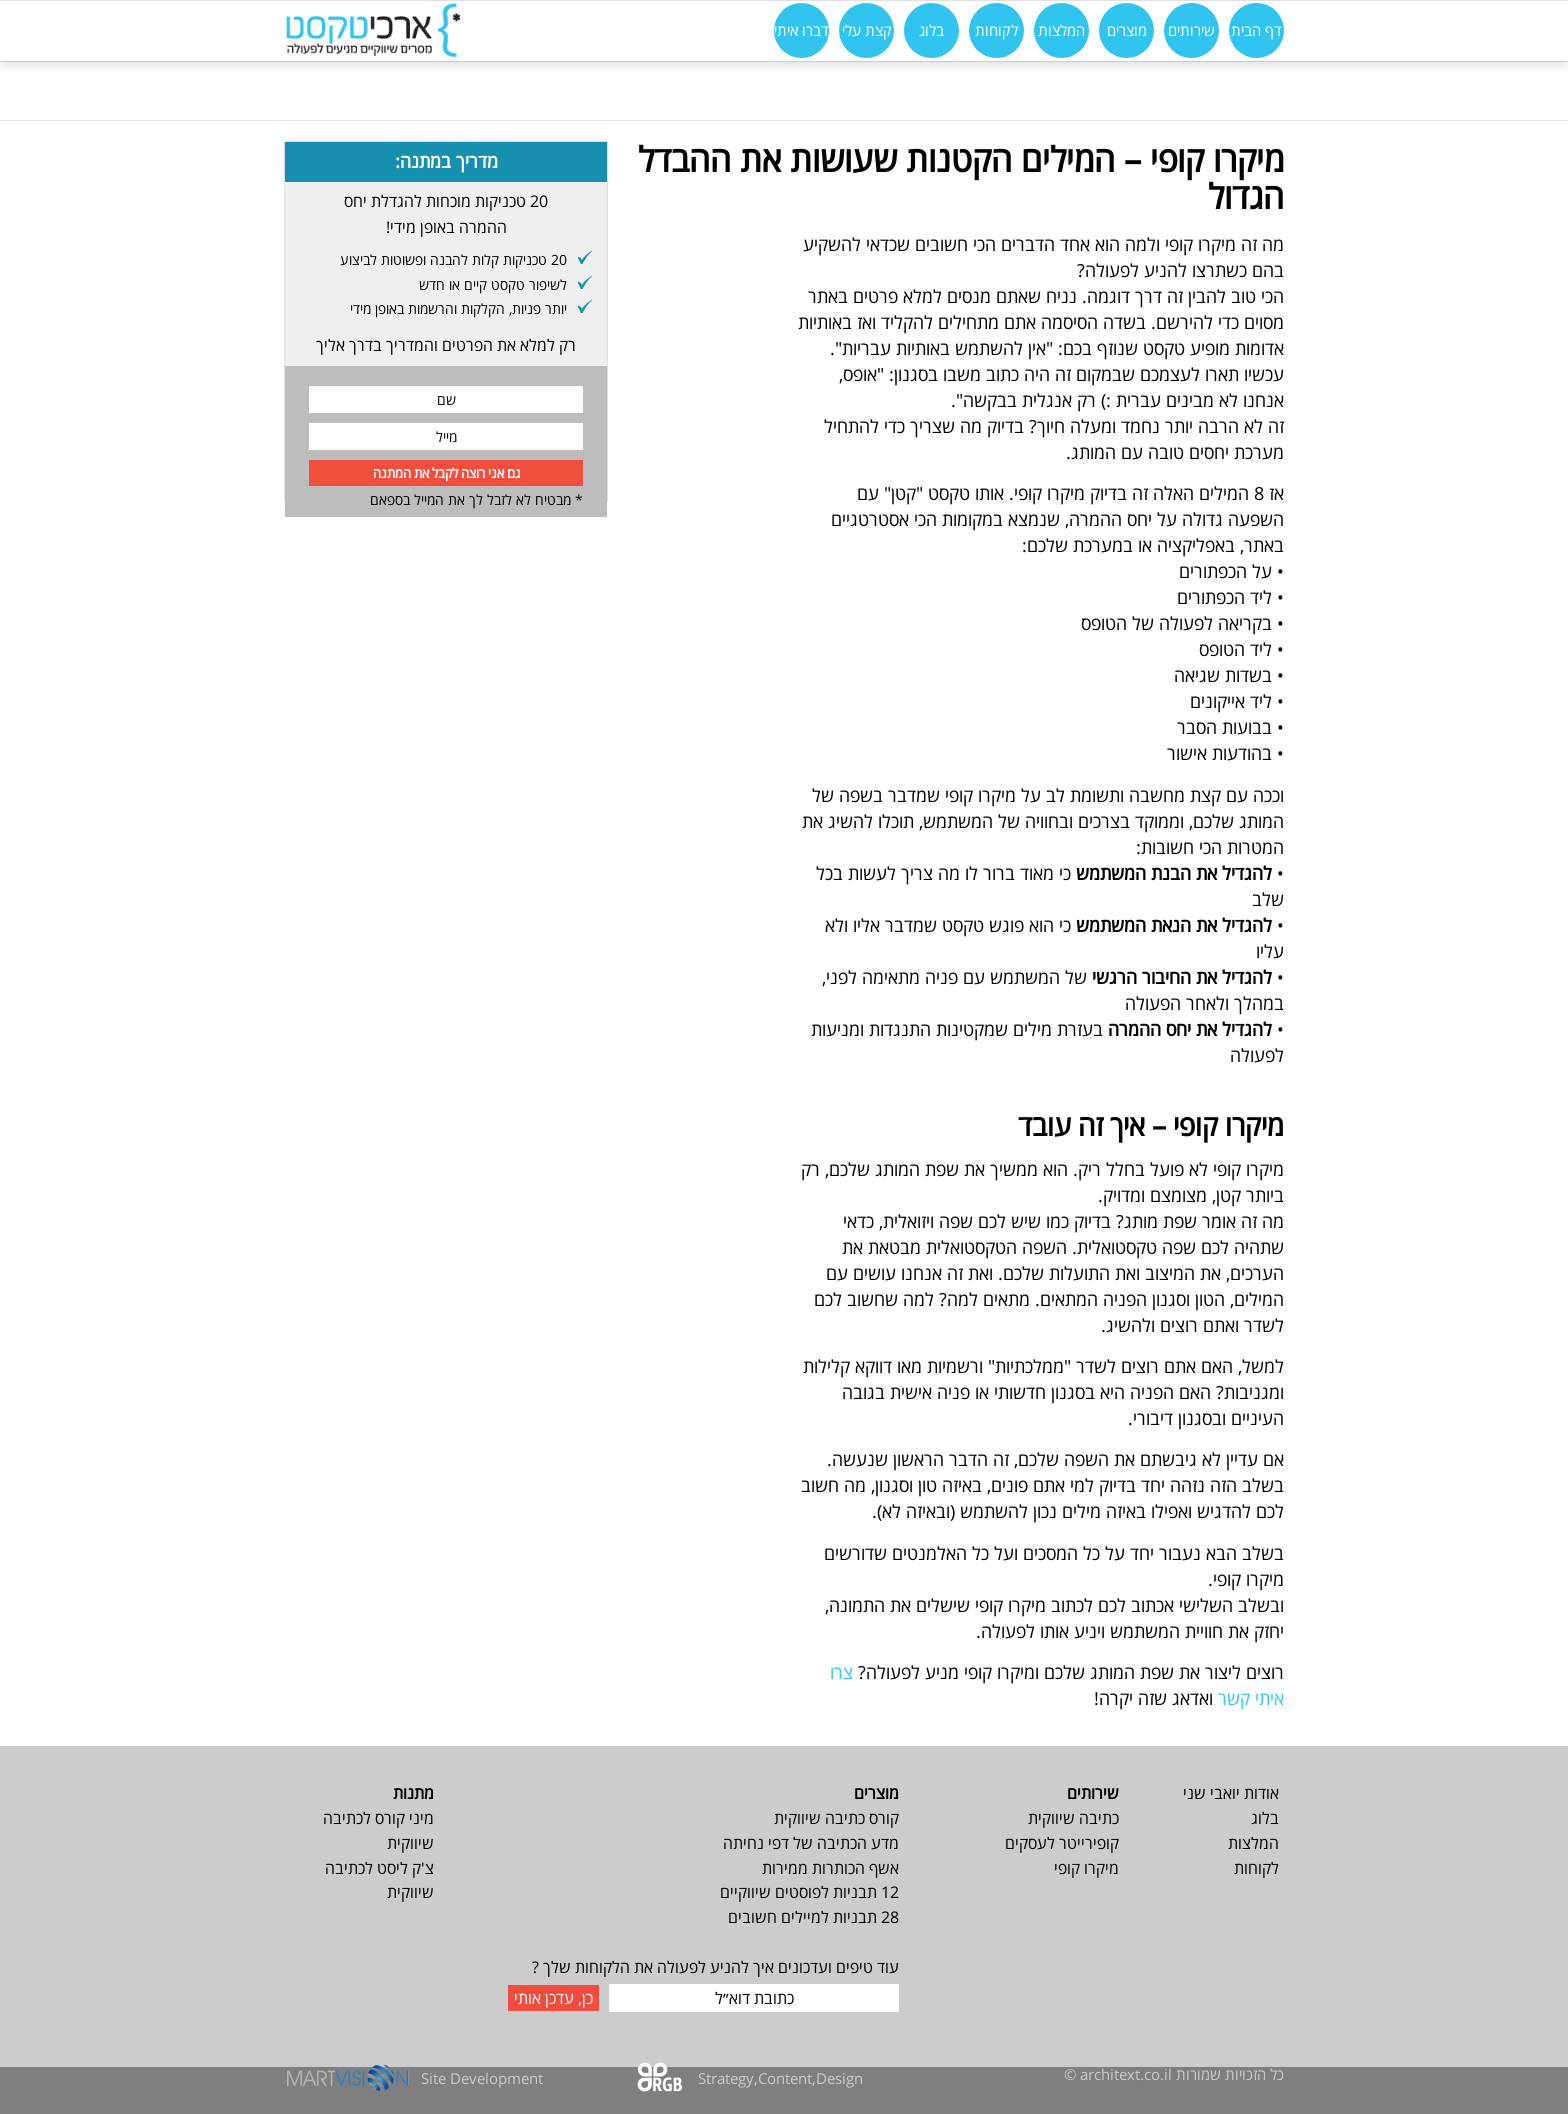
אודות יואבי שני (1231, 1793)
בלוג (1265, 1818)
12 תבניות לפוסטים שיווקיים (809, 1892)
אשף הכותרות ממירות (830, 1868)
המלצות (1253, 1843)
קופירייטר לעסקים (1062, 1843)
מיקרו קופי (1086, 1868)
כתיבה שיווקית (1073, 1818)
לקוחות (1256, 1868)
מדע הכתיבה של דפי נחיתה (811, 1843)
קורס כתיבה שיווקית (836, 1818)
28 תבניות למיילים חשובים (813, 1917)
